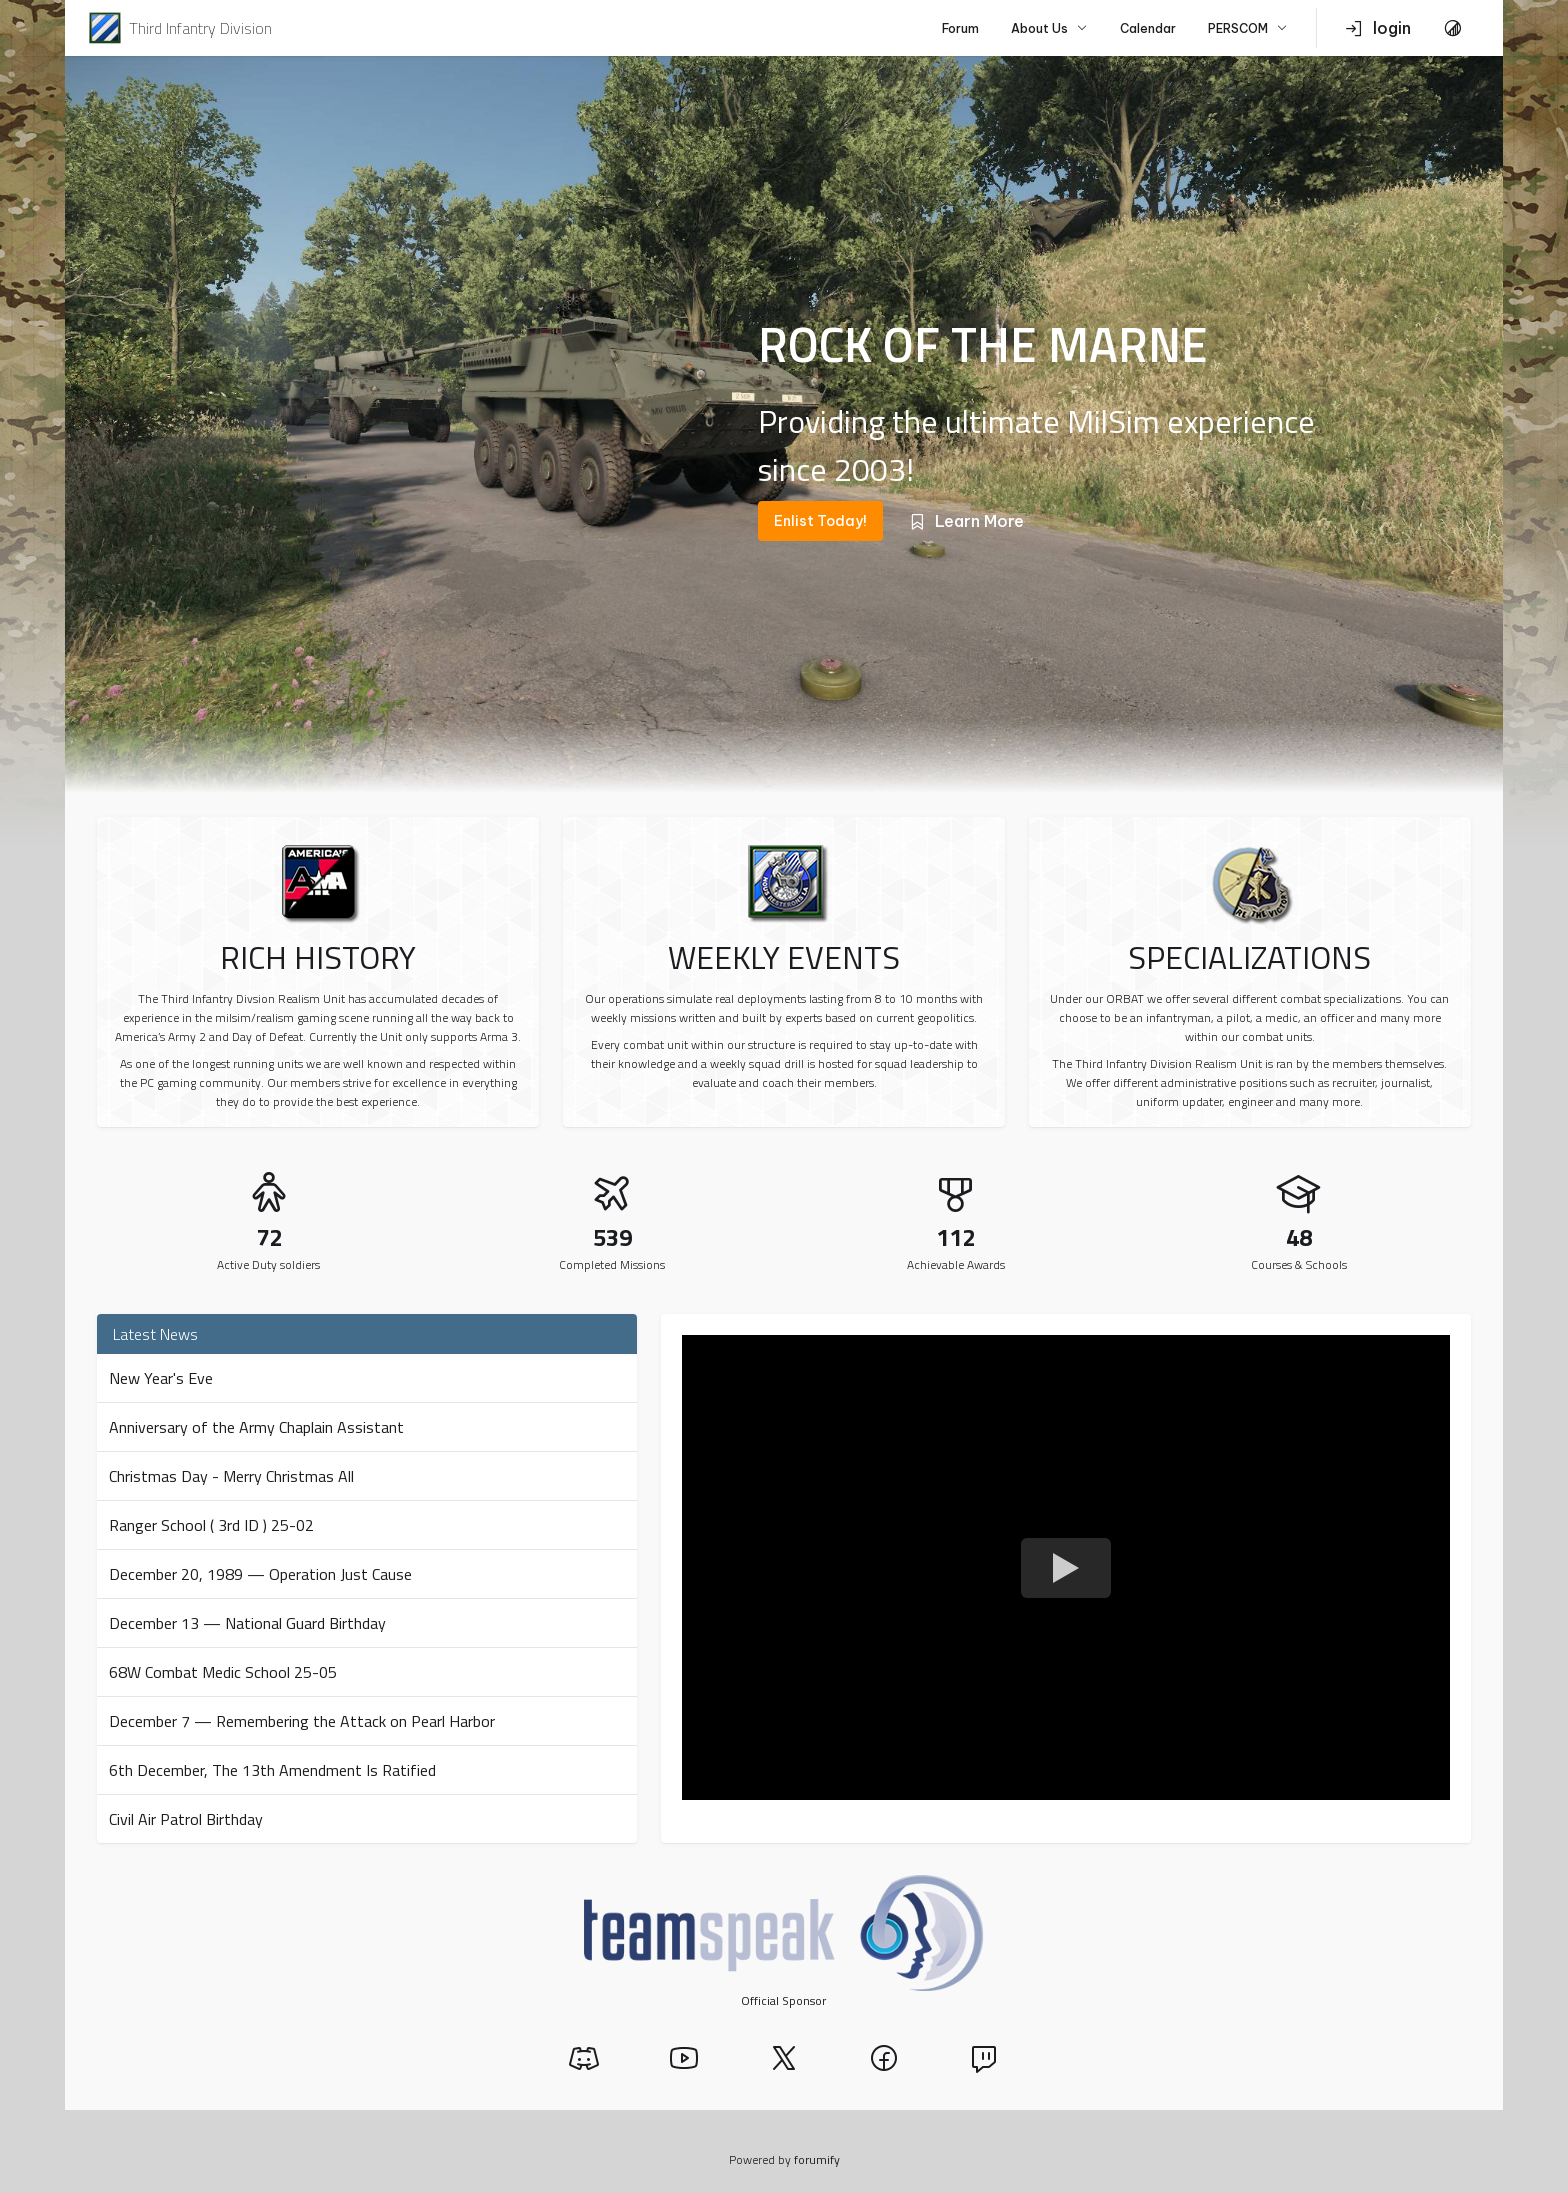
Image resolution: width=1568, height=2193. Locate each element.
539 (612, 1237)
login (1378, 28)
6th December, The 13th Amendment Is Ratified (272, 1770)
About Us (1049, 28)
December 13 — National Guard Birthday (247, 1623)
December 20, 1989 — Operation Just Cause (260, 1574)
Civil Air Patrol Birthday (186, 1819)
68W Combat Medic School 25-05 (223, 1672)
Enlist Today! (820, 521)
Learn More (965, 521)
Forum (960, 28)
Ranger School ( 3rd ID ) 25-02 (211, 1525)
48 (1299, 1237)
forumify (817, 2159)
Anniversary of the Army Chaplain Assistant (256, 1427)
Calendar (1148, 28)
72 (269, 1237)
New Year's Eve (161, 1378)
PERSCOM (1248, 28)
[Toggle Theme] (1453, 28)
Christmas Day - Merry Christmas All (231, 1476)
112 (955, 1237)
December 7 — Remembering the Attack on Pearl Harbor (302, 1721)
